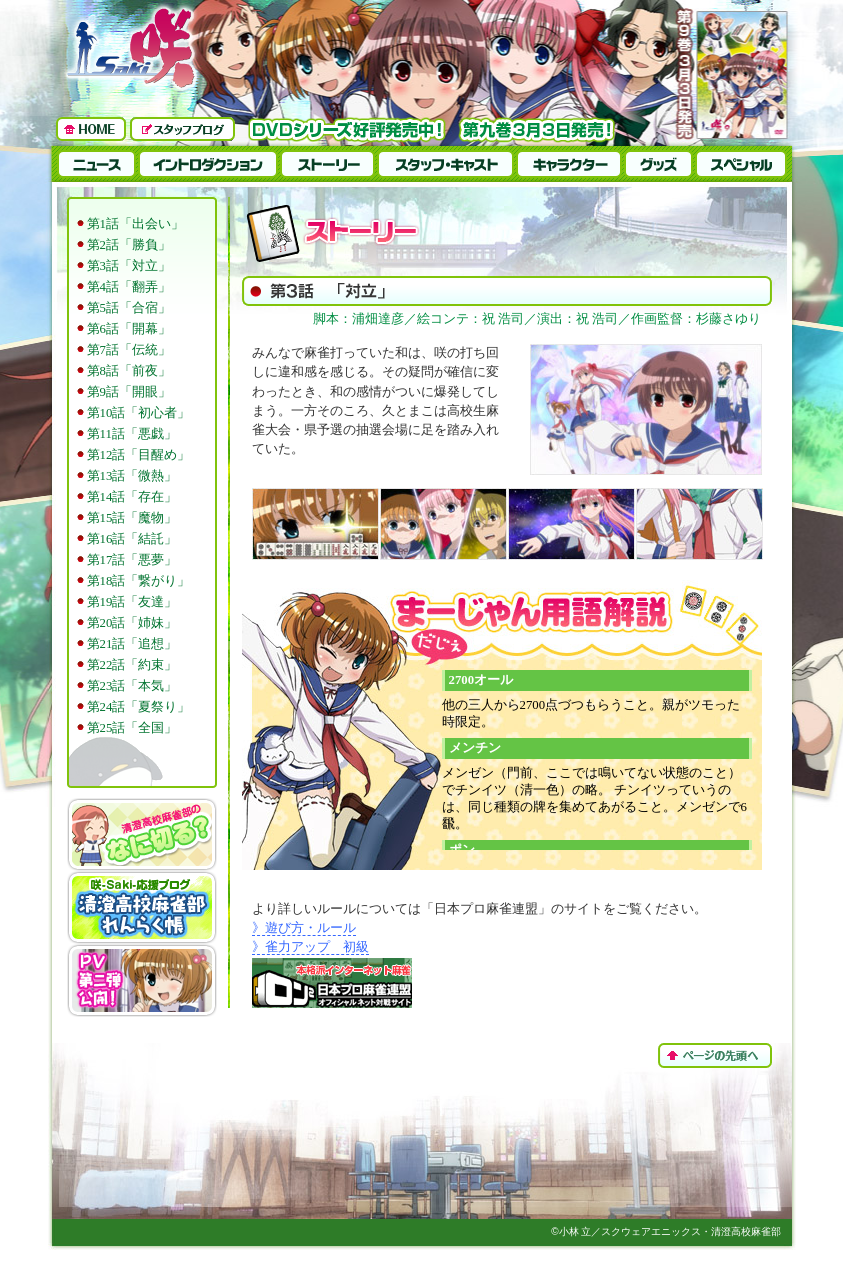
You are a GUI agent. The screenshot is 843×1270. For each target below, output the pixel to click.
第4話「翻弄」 (129, 287)
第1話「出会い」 (135, 224)
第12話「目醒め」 (139, 455)
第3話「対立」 (129, 266)
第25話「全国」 (132, 728)
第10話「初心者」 (139, 413)
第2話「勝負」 (129, 245)
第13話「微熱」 (132, 476)
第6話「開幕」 (129, 329)
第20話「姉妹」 (132, 623)
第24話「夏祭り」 (139, 707)
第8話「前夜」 (129, 371)
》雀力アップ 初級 (310, 947)
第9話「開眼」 (129, 392)
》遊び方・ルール (304, 928)
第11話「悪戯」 (132, 434)
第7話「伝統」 (129, 350)
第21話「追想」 (132, 644)
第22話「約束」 (132, 665)
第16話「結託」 (132, 539)
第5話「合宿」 (129, 308)
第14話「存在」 (132, 497)
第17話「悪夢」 (132, 560)
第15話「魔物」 (132, 518)
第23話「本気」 (132, 686)
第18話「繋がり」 (139, 581)
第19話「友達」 (132, 602)
